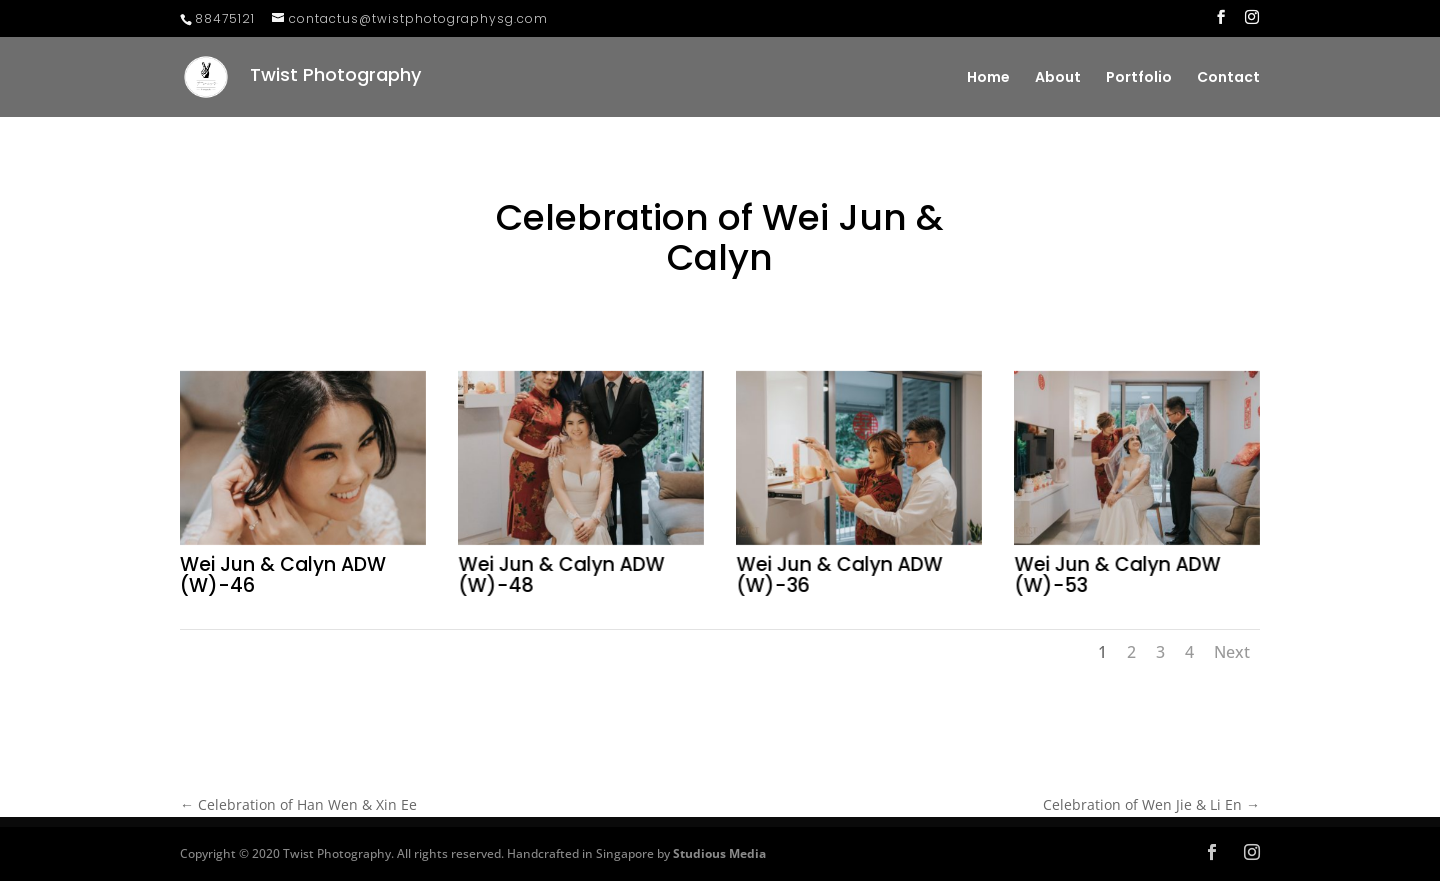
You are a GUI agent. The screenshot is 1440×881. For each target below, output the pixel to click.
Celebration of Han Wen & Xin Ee (298, 804)
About (1058, 78)
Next (1232, 652)
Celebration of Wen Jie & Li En (1151, 804)
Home (988, 78)
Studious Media (719, 853)
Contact (1228, 78)
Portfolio (1139, 78)
